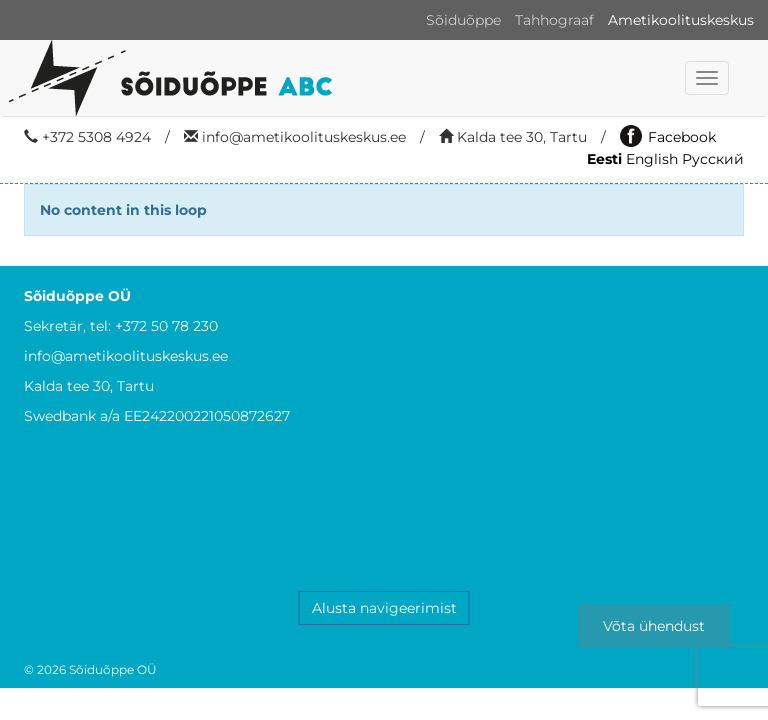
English (652, 159)
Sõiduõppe (463, 20)
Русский (713, 159)
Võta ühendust (654, 626)
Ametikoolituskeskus (681, 20)
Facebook (668, 137)
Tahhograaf (554, 20)
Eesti (604, 159)
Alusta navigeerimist (384, 608)
